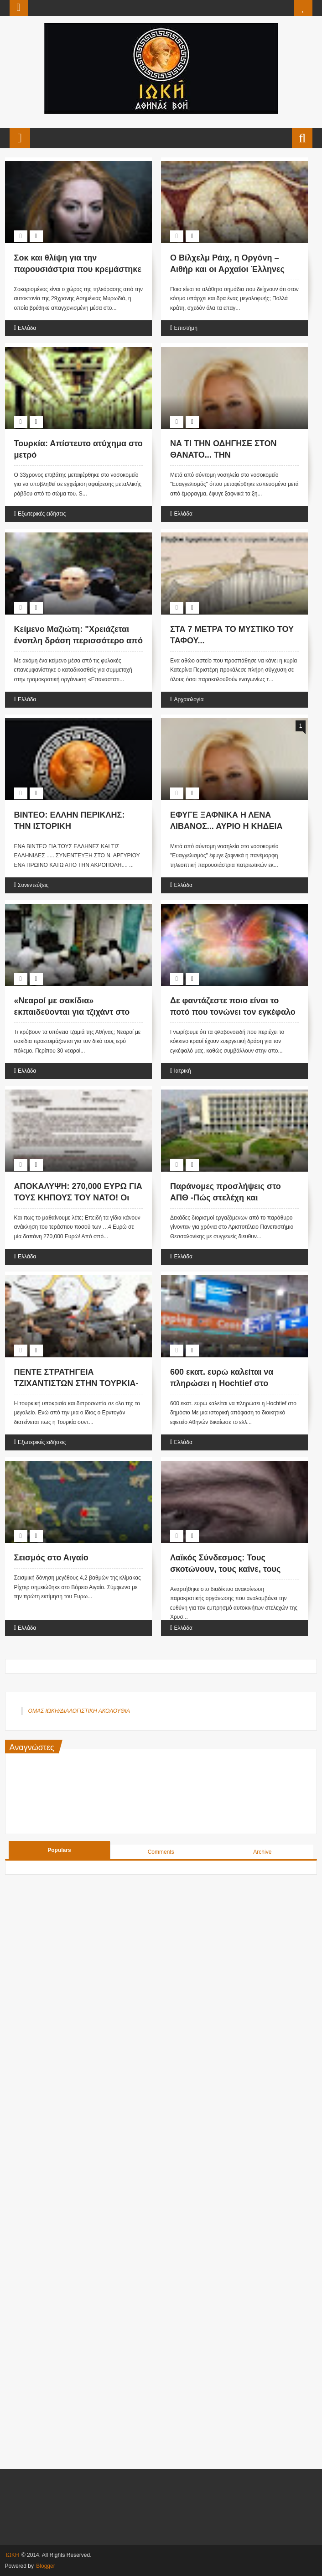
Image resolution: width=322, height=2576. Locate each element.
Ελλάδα (27, 328)
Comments (161, 1852)
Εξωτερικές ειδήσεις (42, 514)
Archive (262, 1852)
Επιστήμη (185, 328)
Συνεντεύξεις (33, 885)
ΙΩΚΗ (12, 2555)
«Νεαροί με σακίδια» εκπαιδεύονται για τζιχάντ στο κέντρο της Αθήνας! (72, 1012)
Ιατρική (182, 1071)
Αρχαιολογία (188, 699)
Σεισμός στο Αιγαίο (51, 1557)
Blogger (45, 2566)
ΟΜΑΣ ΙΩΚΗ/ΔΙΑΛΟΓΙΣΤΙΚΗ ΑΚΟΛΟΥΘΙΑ (79, 1711)
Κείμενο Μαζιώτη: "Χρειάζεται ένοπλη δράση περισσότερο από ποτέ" (78, 641)
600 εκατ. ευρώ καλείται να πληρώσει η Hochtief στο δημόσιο (221, 1383)
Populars (59, 1850)
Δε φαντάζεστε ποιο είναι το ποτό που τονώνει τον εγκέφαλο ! (233, 1012)
